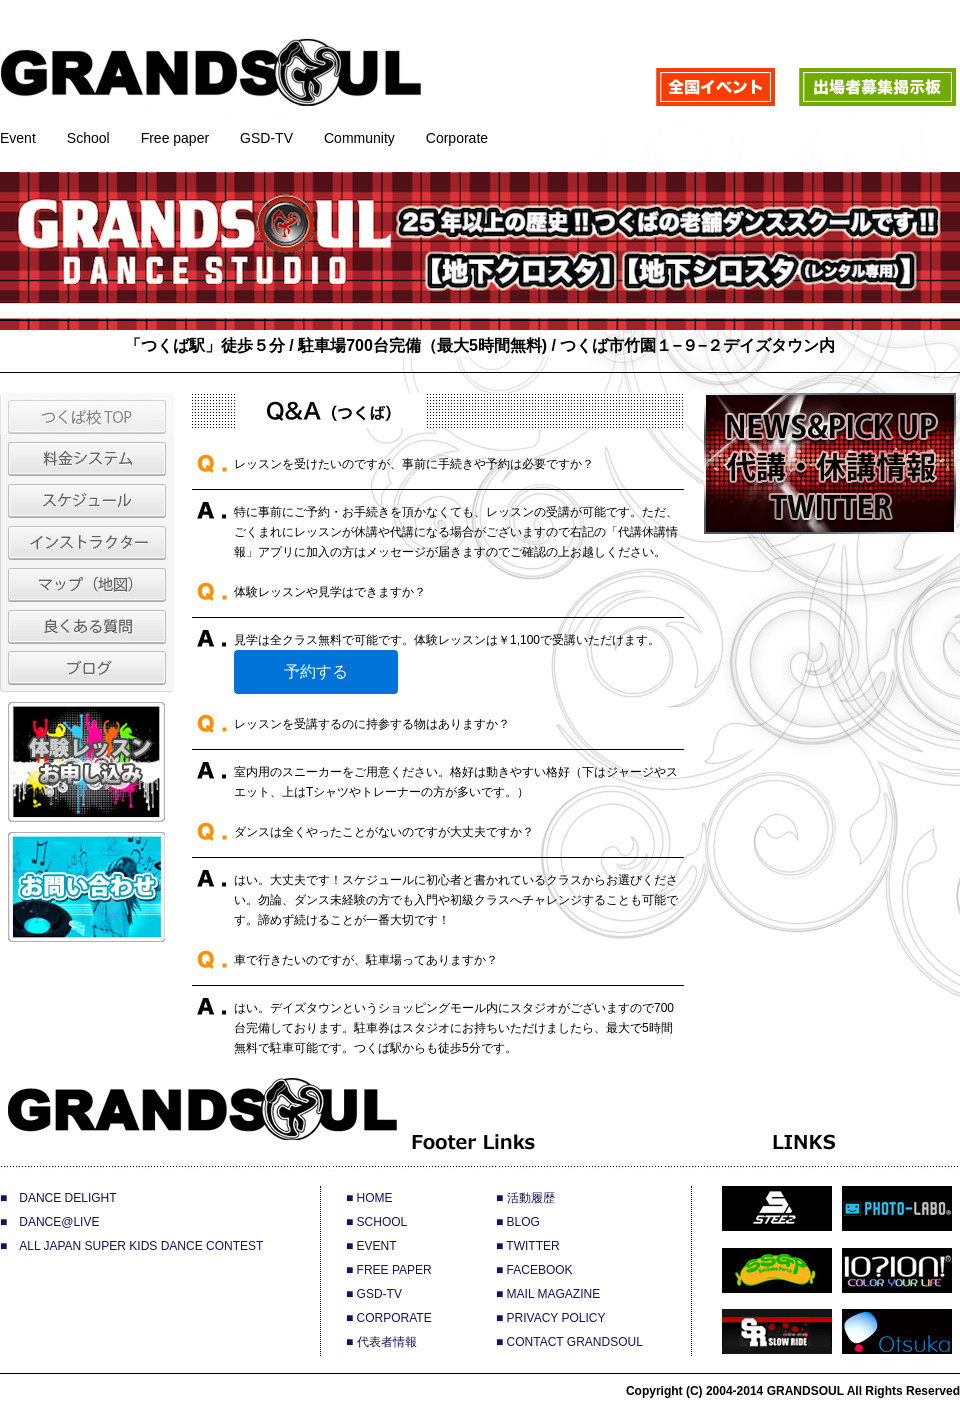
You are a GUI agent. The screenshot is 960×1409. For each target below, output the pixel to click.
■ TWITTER (528, 1246)
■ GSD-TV (374, 1294)
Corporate (457, 138)
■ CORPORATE (389, 1318)
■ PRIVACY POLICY (551, 1318)
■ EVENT (371, 1246)
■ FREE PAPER (389, 1270)
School (88, 138)
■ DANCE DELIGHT (58, 1198)
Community (359, 138)
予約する (316, 671)
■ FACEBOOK (534, 1270)
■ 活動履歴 (525, 1198)
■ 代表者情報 (381, 1342)
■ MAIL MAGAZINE (548, 1294)
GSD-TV (266, 138)
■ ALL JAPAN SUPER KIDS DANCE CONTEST (131, 1246)
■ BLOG (518, 1222)
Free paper (175, 138)
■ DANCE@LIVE (49, 1222)
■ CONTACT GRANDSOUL (569, 1342)
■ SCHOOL (376, 1222)
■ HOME (369, 1198)
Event (18, 138)
